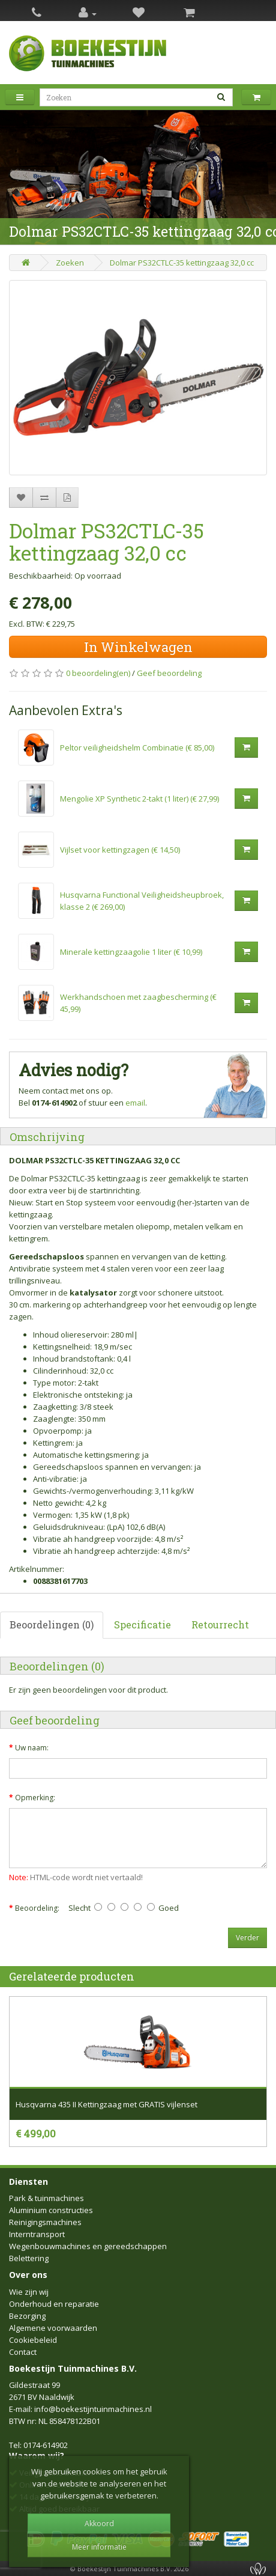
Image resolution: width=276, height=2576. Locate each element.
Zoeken (70, 262)
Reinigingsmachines (45, 2222)
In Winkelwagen (138, 647)
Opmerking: (35, 1797)
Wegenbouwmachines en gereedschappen (88, 2246)
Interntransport (37, 2234)
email (135, 1102)
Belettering (29, 2258)
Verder (247, 1937)
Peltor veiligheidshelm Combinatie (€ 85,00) (137, 747)
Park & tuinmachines (46, 2198)
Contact (23, 2351)
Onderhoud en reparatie (54, 2303)
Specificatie (142, 1624)
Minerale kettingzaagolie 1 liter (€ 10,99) (131, 951)
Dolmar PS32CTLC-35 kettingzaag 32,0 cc (182, 262)
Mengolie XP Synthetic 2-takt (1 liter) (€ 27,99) (139, 798)
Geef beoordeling (169, 673)
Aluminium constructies (51, 2210)
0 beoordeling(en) (98, 673)
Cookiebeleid (33, 2339)
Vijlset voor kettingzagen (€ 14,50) (120, 849)
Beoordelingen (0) (52, 1624)
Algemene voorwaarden (53, 2327)
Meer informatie (99, 2547)
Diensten (28, 2181)
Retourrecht (220, 1624)
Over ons (28, 2274)
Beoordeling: (37, 1908)
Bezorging (27, 2315)
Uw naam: (32, 1748)
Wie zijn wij (29, 2291)
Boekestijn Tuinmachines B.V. (73, 2368)
